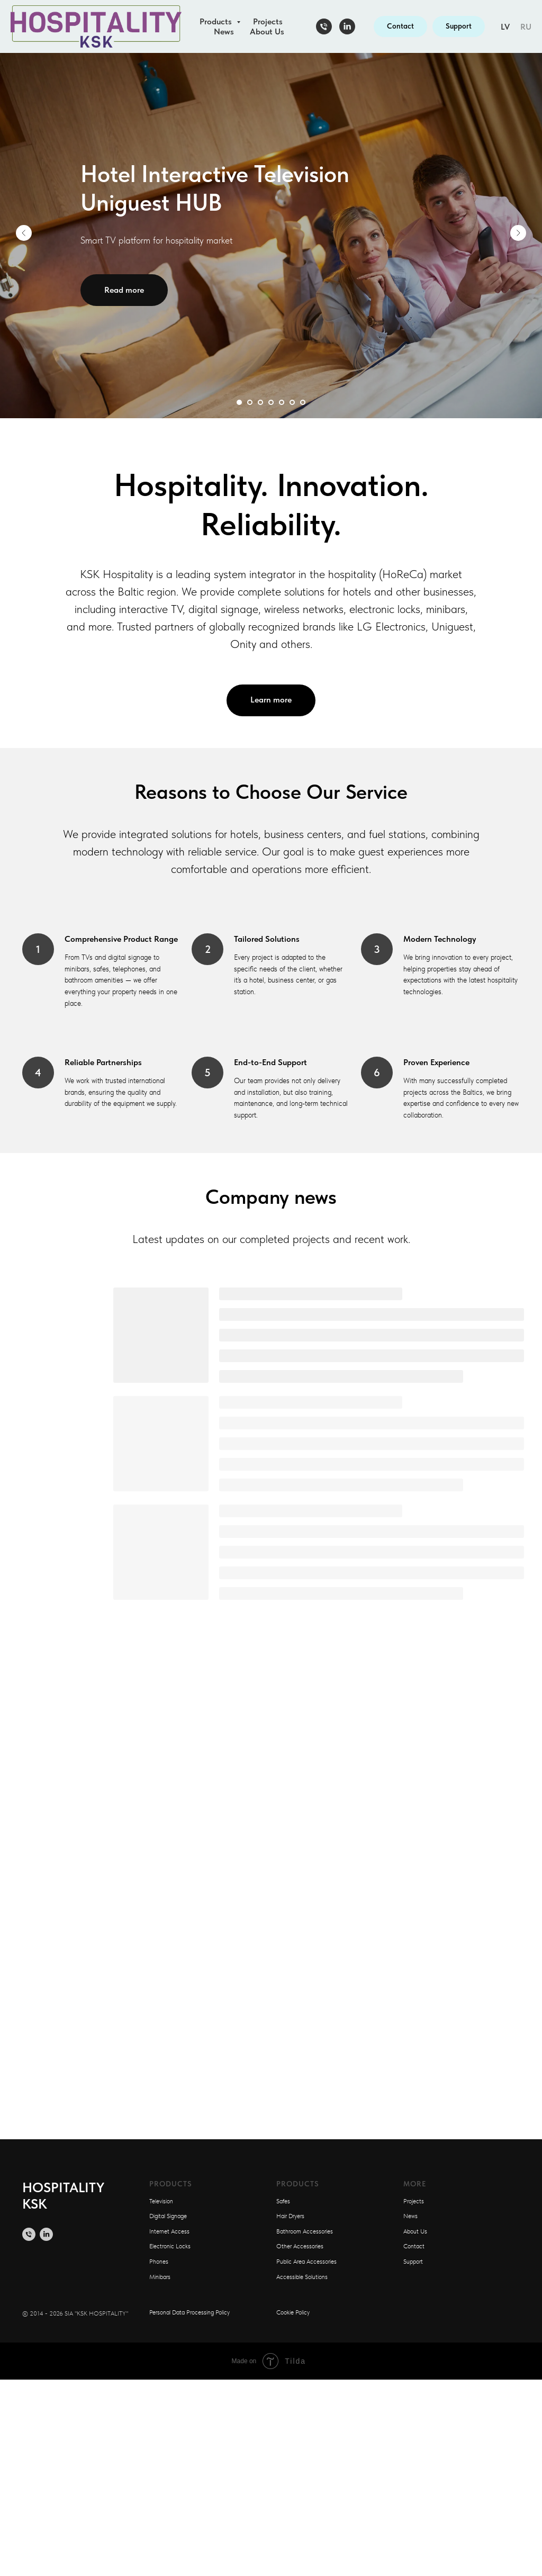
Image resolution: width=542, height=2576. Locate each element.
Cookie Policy (293, 2312)
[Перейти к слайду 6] (292, 402)
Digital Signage (168, 2216)
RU (525, 27)
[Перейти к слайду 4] (271, 402)
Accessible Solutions (302, 2277)
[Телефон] (324, 26)
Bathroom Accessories (304, 2231)
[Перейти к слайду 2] (249, 402)
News (224, 31)
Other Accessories (299, 2246)
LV (505, 27)
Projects (268, 21)
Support (413, 2261)
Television (161, 2201)
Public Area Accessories (306, 2261)
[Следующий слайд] (518, 233)
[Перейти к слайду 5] (281, 402)
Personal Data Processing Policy (189, 2312)
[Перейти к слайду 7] (302, 402)
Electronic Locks (170, 2246)
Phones (158, 2261)
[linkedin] (347, 26)
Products (217, 21)
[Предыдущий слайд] (24, 233)
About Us (267, 31)
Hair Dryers (290, 2216)
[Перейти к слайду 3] (260, 402)
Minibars (159, 2277)
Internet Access (169, 2231)
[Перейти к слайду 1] (239, 402)
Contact (413, 2246)
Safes (283, 2201)
